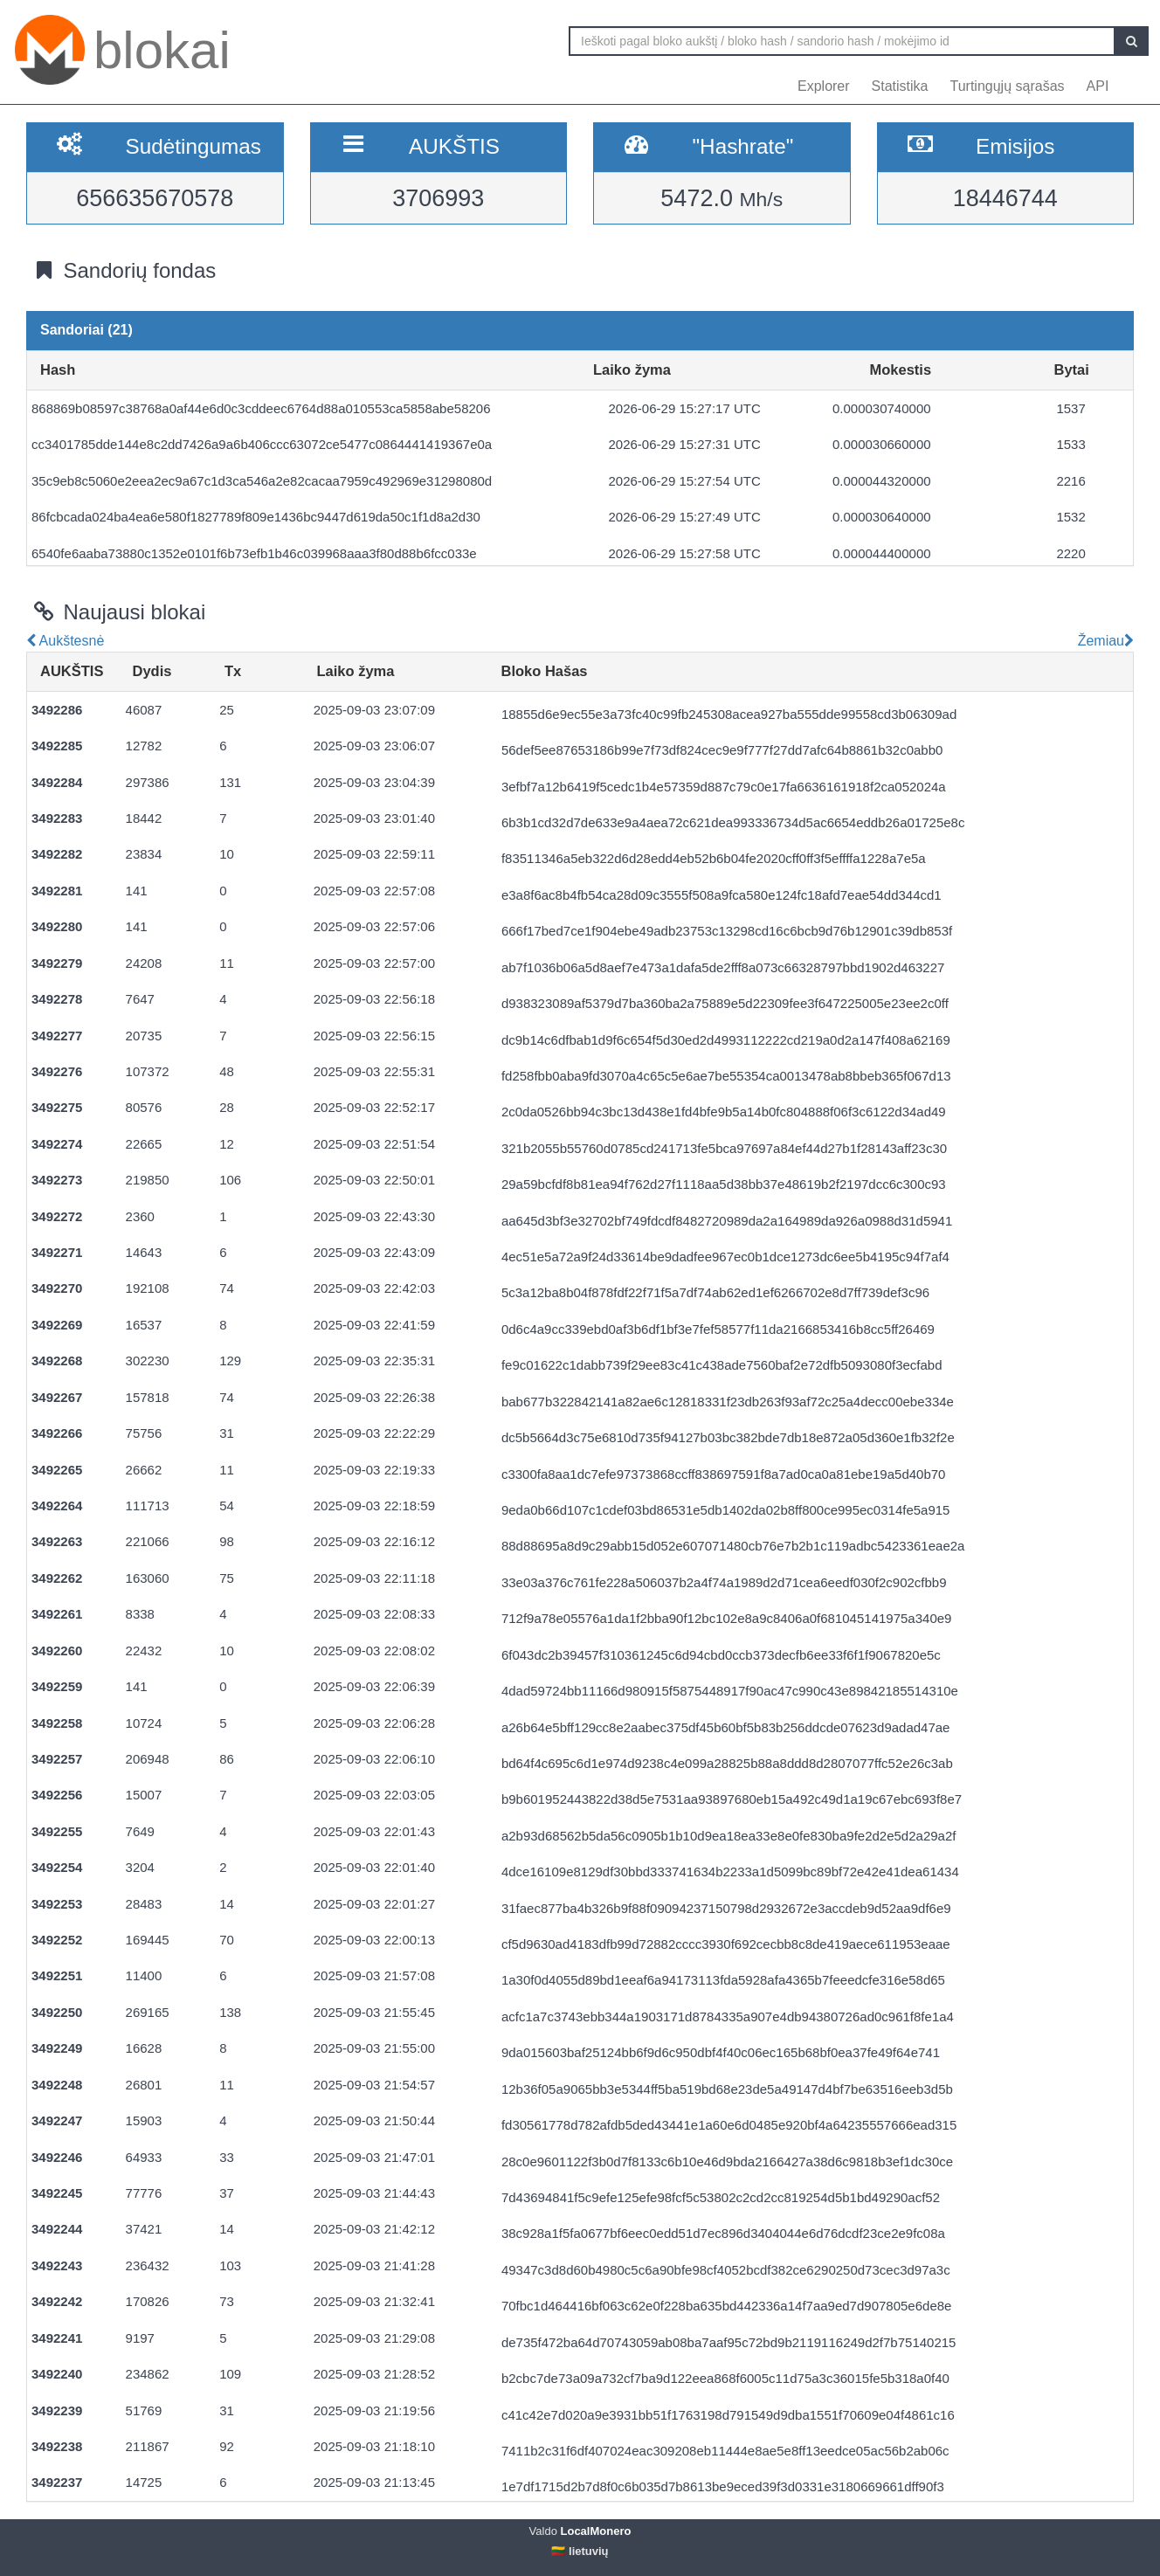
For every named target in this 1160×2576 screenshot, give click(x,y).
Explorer (824, 86)
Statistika (900, 86)
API (1098, 86)
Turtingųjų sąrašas (1007, 86)
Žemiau (1104, 640)
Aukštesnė (65, 640)
